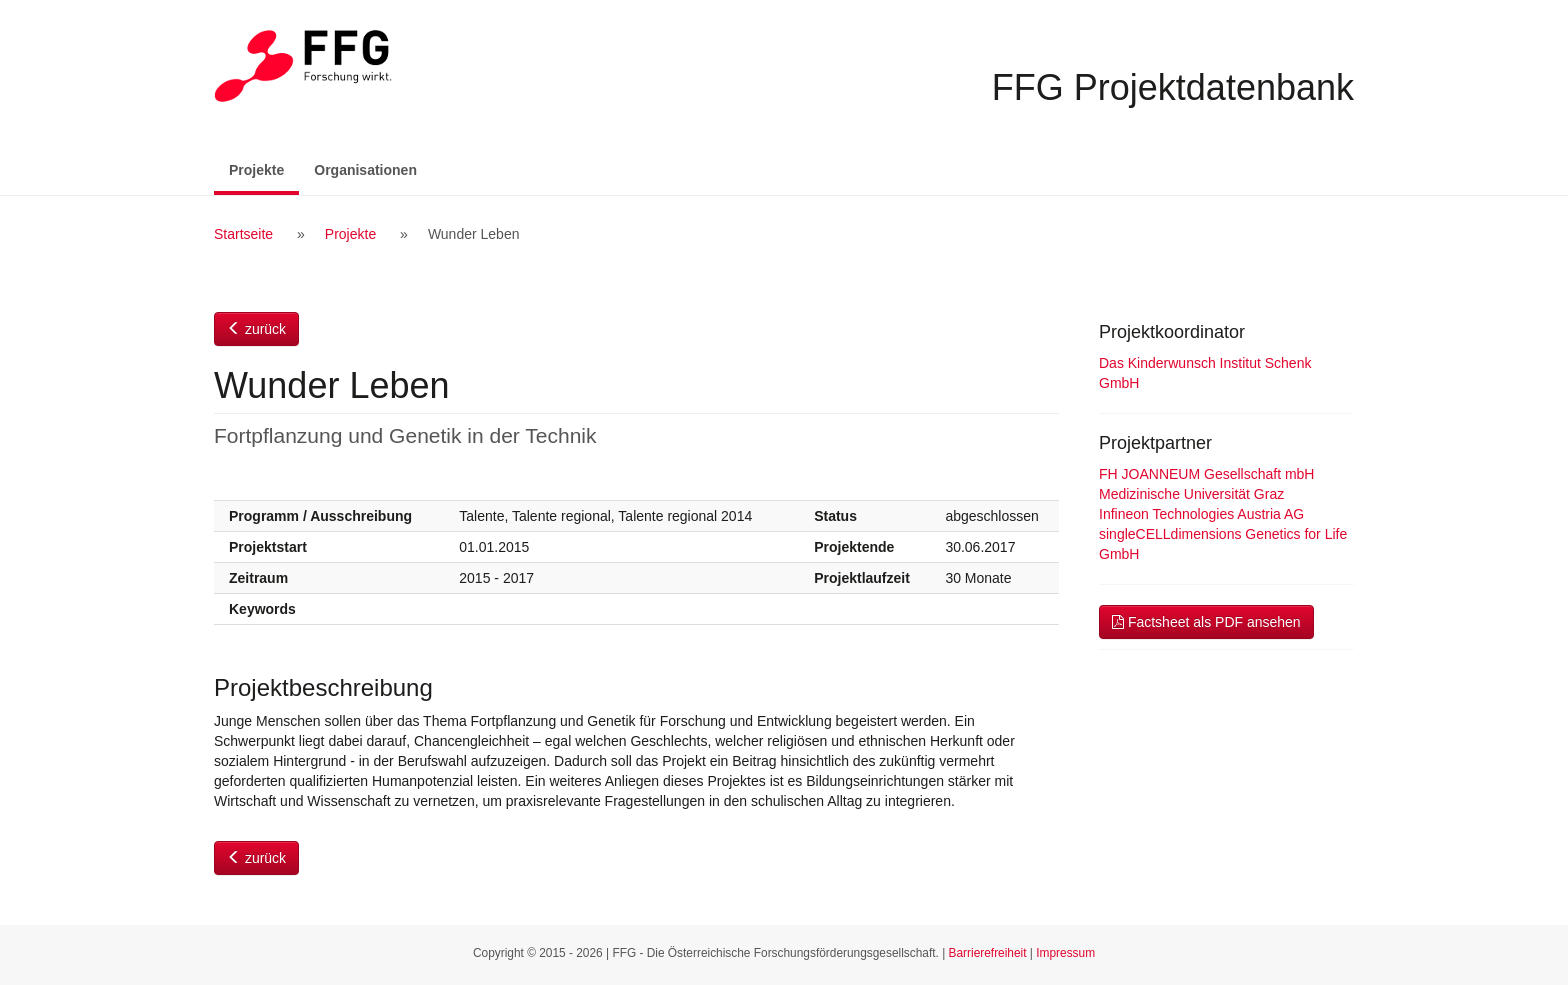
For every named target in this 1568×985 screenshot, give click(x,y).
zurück (256, 329)
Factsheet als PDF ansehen (1206, 622)
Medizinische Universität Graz (1191, 494)
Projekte (264, 168)
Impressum (1065, 953)
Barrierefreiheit (988, 953)
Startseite (243, 234)
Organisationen (365, 170)
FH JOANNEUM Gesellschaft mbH (1206, 474)
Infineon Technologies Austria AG (1201, 514)
